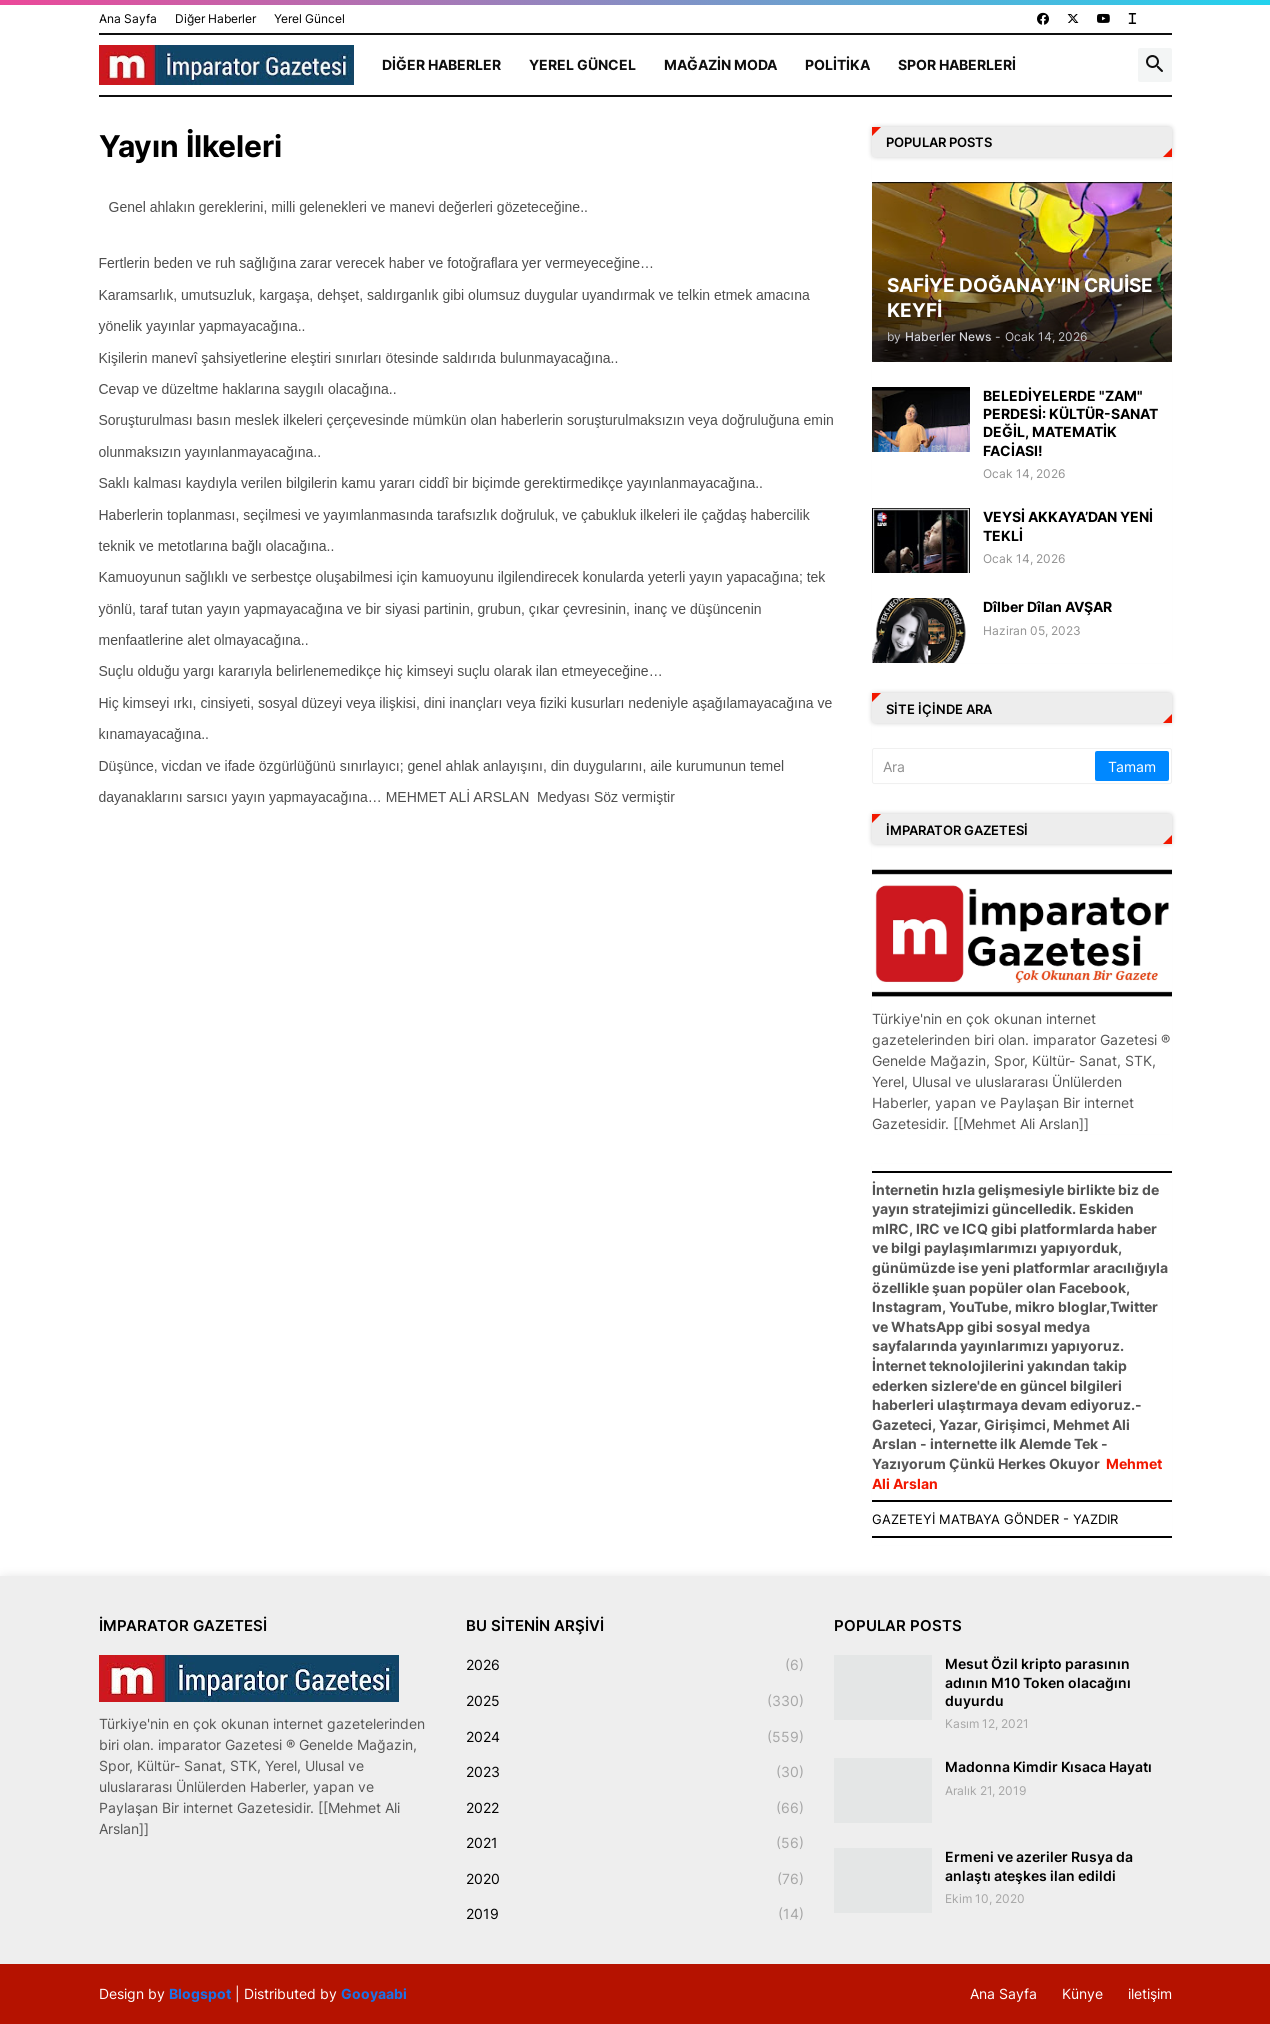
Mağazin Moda (720, 64)
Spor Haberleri (957, 64)
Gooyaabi (374, 1993)
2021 (635, 1843)
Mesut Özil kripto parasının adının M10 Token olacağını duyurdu (1038, 1681)
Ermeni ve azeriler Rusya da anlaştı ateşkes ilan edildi (1039, 1865)
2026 (635, 1665)
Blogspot (200, 1993)
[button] (1155, 65)
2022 (635, 1808)
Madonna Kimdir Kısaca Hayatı (1048, 1766)
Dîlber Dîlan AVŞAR (1047, 606)
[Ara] (985, 766)
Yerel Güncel (309, 18)
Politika (837, 64)
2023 (635, 1772)
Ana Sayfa (128, 18)
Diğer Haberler (215, 18)
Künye (1082, 1993)
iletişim (1150, 1993)
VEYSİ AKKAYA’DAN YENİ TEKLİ (1068, 525)
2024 (635, 1737)
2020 (635, 1879)
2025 (635, 1701)
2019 (635, 1914)
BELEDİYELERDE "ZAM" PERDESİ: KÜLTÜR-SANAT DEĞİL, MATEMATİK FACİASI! (1070, 423)
